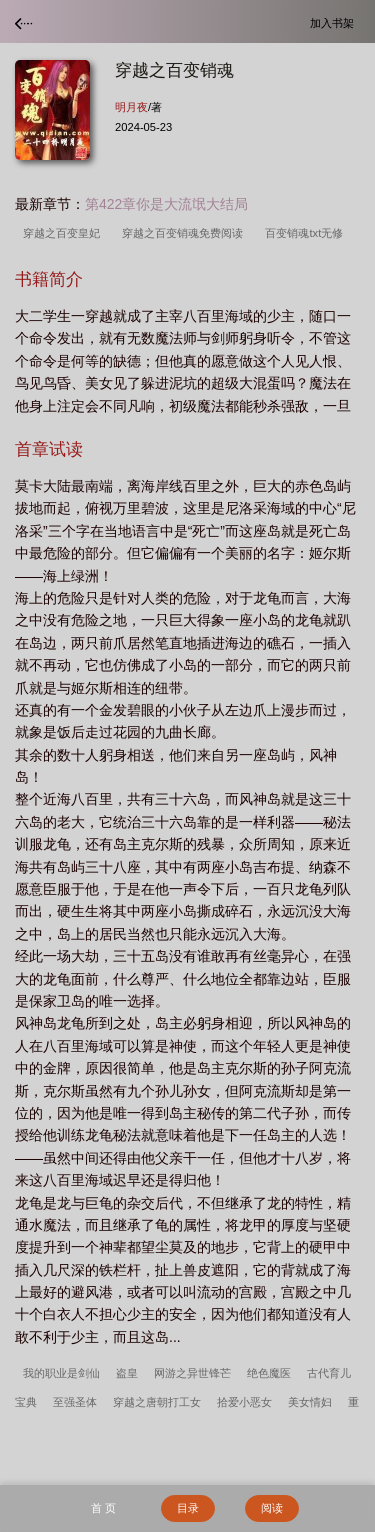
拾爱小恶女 (244, 1402)
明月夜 (131, 107)
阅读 (272, 1508)
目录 (188, 1508)
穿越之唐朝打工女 (157, 1402)
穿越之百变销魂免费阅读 (185, 233)
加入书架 (335, 22)
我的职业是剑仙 (61, 1373)
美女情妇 (310, 1402)
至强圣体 (75, 1402)
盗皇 (127, 1373)
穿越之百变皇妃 (64, 233)
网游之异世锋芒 (192, 1373)
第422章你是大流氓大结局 (166, 204)
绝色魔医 (269, 1373)
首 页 (103, 1508)
